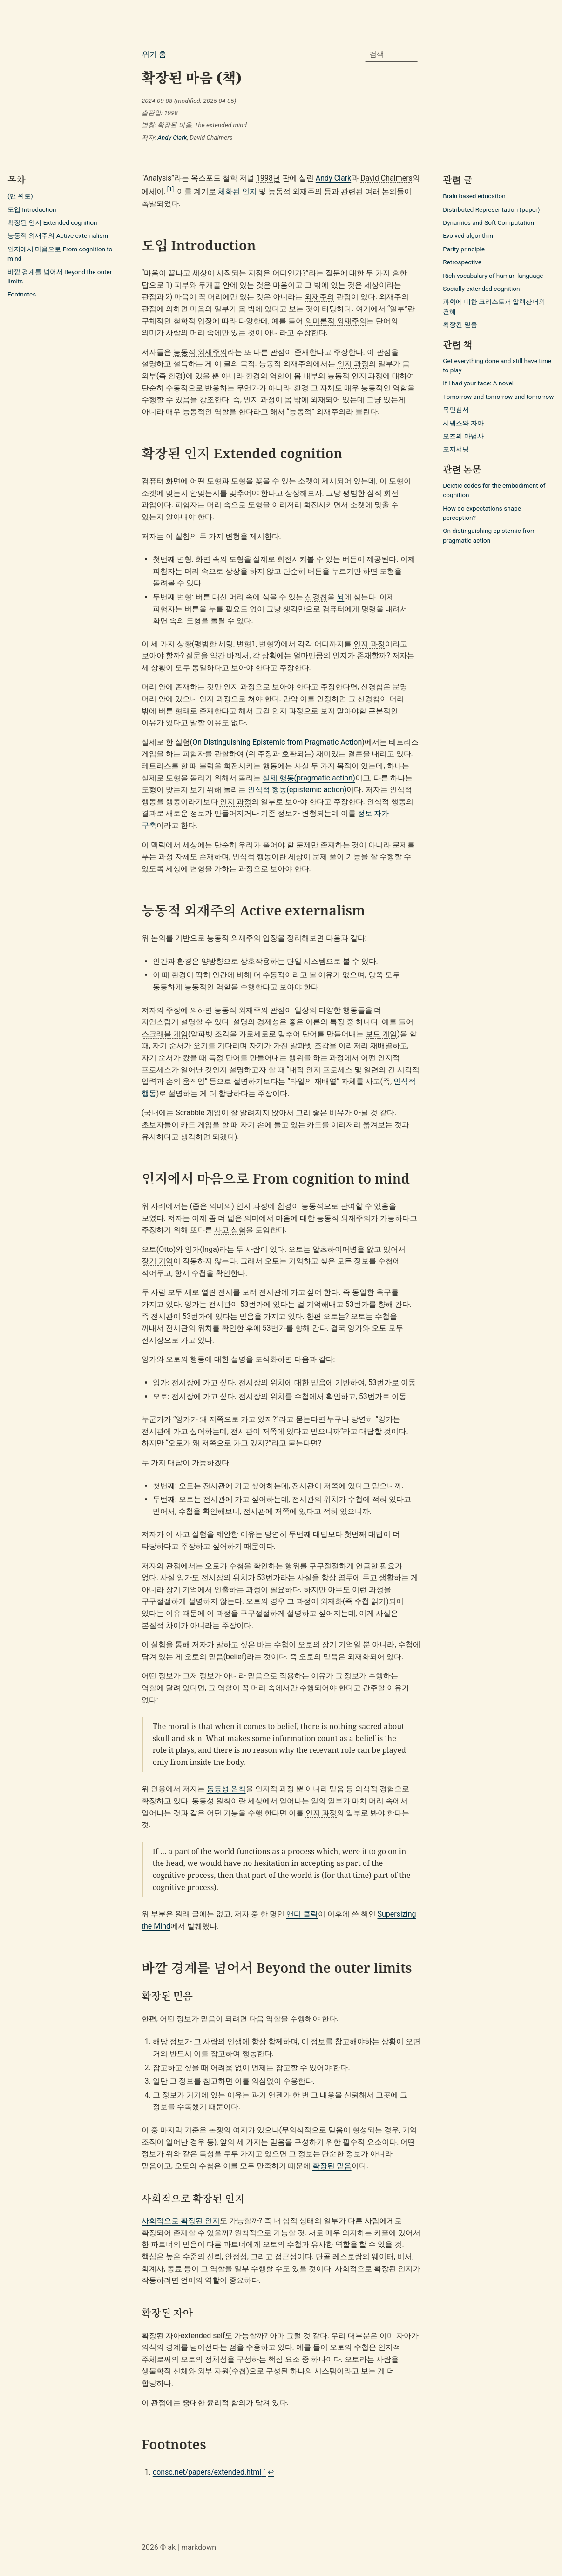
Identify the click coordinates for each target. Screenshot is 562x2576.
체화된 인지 (237, 191)
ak (172, 2547)
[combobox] (392, 54)
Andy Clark (172, 137)
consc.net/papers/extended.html (207, 2472)
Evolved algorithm (468, 235)
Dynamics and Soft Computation (488, 222)
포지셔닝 (456, 449)
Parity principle (464, 249)
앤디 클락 (302, 1914)
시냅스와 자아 (463, 423)
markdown (198, 2547)
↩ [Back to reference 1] (271, 2472)
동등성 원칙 (226, 1788)
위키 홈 (154, 54)
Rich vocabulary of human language (493, 275)
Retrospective (462, 262)
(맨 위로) (20, 196)
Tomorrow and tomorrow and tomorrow (498, 396)
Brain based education (474, 196)
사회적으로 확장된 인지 (181, 2220)
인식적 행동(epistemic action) (297, 789)
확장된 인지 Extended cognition (52, 222)
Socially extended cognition (481, 288)
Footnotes (21, 294)
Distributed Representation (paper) (491, 209)
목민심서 (456, 409)
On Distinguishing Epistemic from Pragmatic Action (277, 742)
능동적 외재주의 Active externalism (57, 235)
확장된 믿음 (332, 2165)
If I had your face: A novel (478, 383)
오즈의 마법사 (463, 436)
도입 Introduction (31, 209)
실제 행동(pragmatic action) (309, 777)
